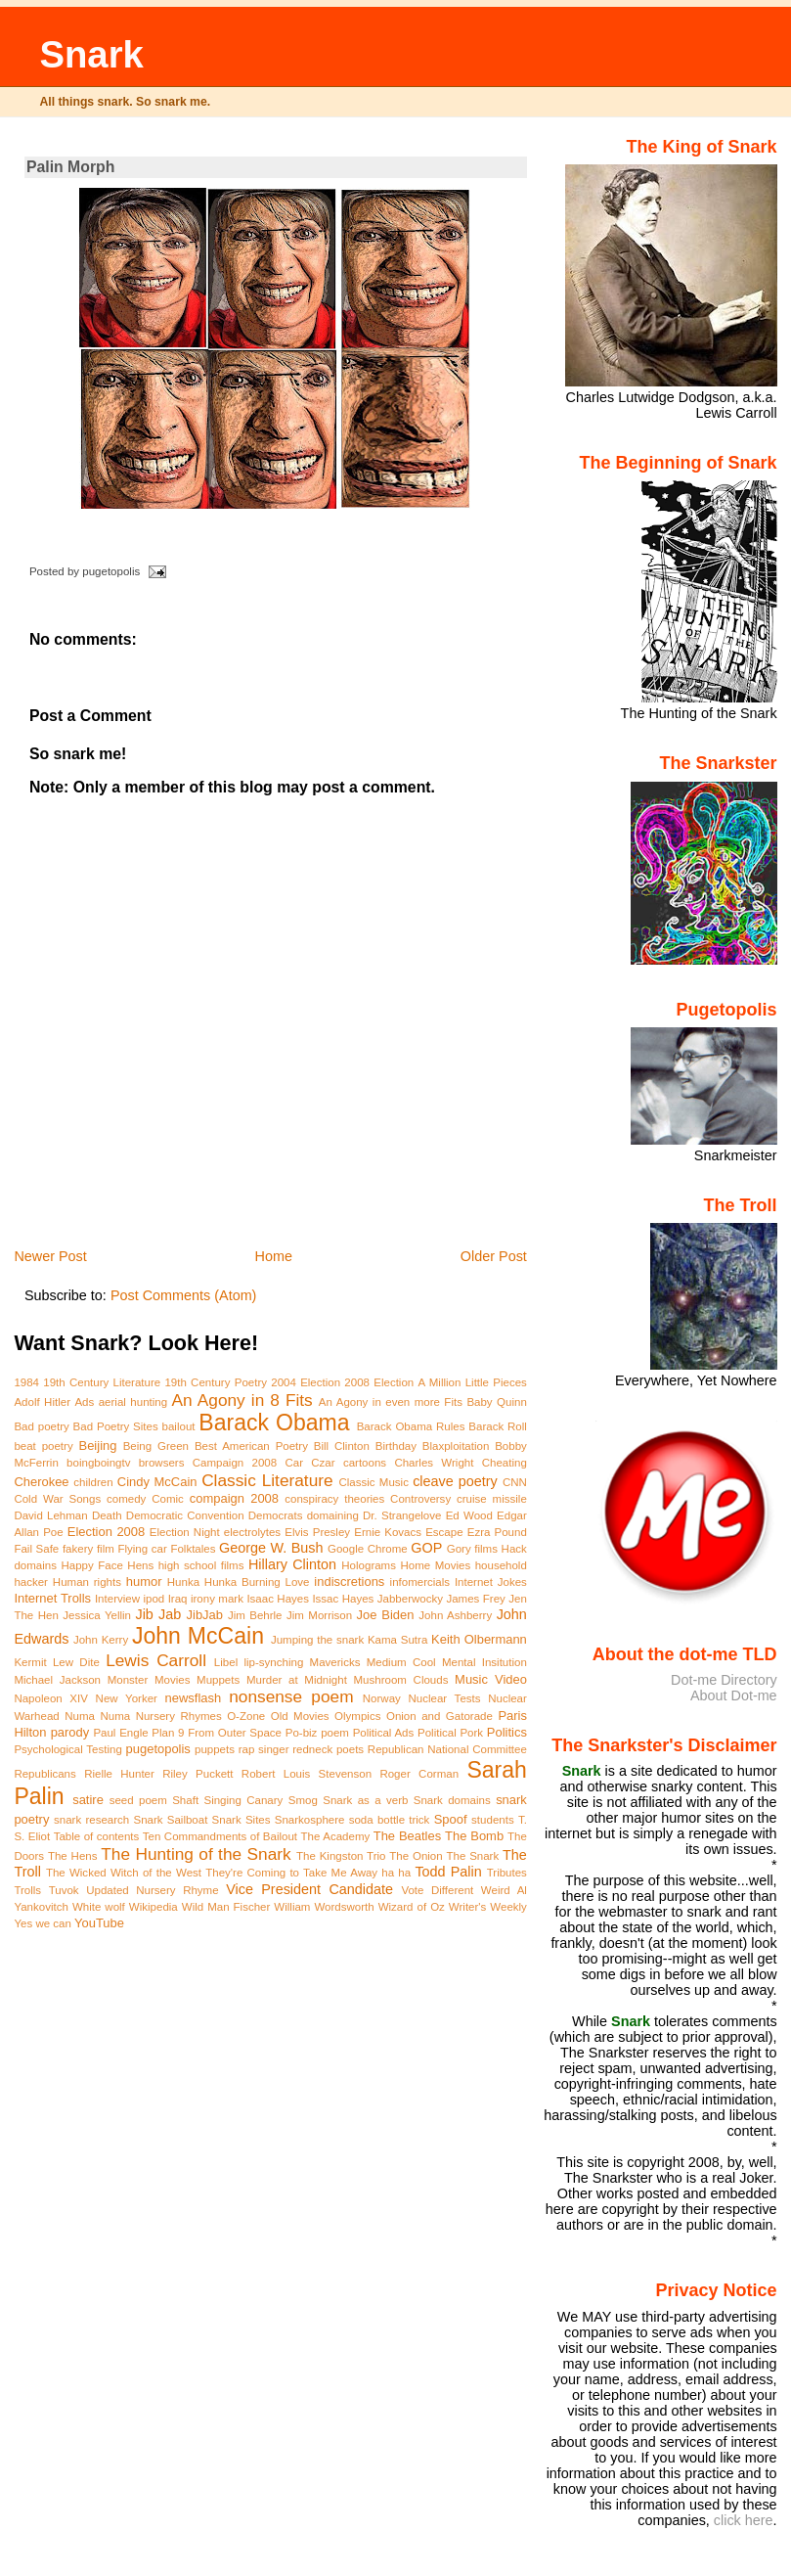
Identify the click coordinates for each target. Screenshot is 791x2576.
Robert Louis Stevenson (307, 1774)
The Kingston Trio (340, 1856)
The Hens (73, 1856)
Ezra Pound (497, 1532)
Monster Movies (149, 1680)
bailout (179, 1426)
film (105, 1549)
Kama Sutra (397, 1640)
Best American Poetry (251, 1446)
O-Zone (246, 1716)
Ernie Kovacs (387, 1532)
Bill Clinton (342, 1446)
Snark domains (452, 1800)
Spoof (450, 1819)
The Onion (415, 1856)
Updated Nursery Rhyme (152, 1890)
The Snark (472, 1856)
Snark (91, 54)
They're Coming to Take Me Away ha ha (308, 1872)
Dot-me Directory (724, 1680)
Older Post (494, 1256)
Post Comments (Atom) (183, 1295)
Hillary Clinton (292, 1564)
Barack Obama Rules (411, 1426)
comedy (126, 1499)
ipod (153, 1598)
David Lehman (50, 1515)
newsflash (193, 1698)
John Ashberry (455, 1615)
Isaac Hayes (277, 1598)
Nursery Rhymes (179, 1716)
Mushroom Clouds (401, 1680)
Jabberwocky (410, 1598)
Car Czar (309, 1463)
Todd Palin (448, 1871)
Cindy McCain (157, 1481)
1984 (26, 1382)
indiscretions (349, 1581)
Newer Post (50, 1256)
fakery (78, 1549)
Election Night (185, 1532)
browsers (162, 1463)
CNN (515, 1482)
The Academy (336, 1836)
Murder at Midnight (296, 1680)
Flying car (141, 1549)
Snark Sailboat (170, 1820)
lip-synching (273, 1662)
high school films (201, 1565)
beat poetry (43, 1446)
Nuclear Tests (445, 1698)
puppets (215, 1749)
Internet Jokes (491, 1582)
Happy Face (91, 1565)
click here (743, 2520)
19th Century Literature (101, 1382)
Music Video (491, 1679)
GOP (426, 1548)
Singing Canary (243, 1800)
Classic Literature (266, 1480)
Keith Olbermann (479, 1639)
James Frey (475, 1598)
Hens (140, 1565)
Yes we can (42, 1923)
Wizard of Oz (411, 1907)
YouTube (99, 1923)
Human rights (87, 1582)
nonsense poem (291, 1696)
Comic (168, 1499)
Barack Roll (497, 1426)
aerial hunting (133, 1402)
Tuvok (64, 1890)
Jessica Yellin (97, 1615)
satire (88, 1799)
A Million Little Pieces (471, 1382)
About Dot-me (733, 1695)
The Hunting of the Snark (195, 1854)
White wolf (98, 1907)
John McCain (198, 1636)
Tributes (507, 1872)
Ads (84, 1402)
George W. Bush (271, 1548)
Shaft (185, 1800)
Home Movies (435, 1565)
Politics (507, 1732)
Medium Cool (401, 1662)
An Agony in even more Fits (390, 1402)
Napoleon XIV (51, 1698)
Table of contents (97, 1836)
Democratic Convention (185, 1515)
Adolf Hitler (42, 1402)
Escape (443, 1532)
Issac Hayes (343, 1598)
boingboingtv (98, 1463)
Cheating (504, 1463)
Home (273, 1256)
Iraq (178, 1598)
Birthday (396, 1446)
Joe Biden (386, 1614)
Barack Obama (273, 1422)
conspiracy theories (334, 1499)
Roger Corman (419, 1774)
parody (70, 1732)
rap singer (264, 1749)
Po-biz (302, 1733)
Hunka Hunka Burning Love (238, 1582)
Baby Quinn (496, 1402)
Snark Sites (241, 1820)
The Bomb (474, 1836)
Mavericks (335, 1662)
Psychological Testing (67, 1749)
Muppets (218, 1680)
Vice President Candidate (309, 1889)
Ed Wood (469, 1515)
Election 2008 (106, 1531)
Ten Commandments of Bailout (220, 1836)
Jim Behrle (255, 1615)
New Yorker (126, 1698)
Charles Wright (433, 1463)
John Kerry (100, 1640)
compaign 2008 (234, 1498)
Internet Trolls (52, 1598)
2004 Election (305, 1382)
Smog (303, 1800)
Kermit (30, 1662)
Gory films (472, 1549)
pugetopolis (158, 1748)
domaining (333, 1515)
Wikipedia (153, 1907)
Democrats (275, 1515)
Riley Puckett (197, 1774)
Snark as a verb (365, 1800)
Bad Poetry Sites (115, 1426)
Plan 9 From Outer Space (217, 1733)
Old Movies (300, 1716)
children (92, 1482)
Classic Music (373, 1482)
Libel (226, 1662)
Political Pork (450, 1733)
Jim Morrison (319, 1615)
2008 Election (379, 1382)
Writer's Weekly (488, 1907)
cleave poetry (455, 1481)
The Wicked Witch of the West (123, 1872)
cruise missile (492, 1499)
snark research (91, 1820)
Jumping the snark (317, 1640)
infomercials (420, 1582)
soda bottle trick (389, 1820)
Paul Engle (120, 1733)
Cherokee (41, 1481)
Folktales (192, 1549)
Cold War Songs (57, 1499)
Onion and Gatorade (439, 1716)
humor (144, 1581)
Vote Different (437, 1890)
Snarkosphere (310, 1820)
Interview (117, 1598)
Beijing (98, 1445)
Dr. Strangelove (402, 1515)
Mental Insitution (484, 1662)
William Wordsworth (324, 1907)
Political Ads (384, 1733)
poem (335, 1733)
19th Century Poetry (215, 1382)
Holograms (368, 1565)
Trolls (27, 1890)
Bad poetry (41, 1426)
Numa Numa (97, 1716)
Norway (382, 1698)
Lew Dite (76, 1662)
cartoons (364, 1463)
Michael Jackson (57, 1680)
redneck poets (328, 1749)
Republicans (44, 1774)
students (492, 1820)
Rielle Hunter (119, 1774)
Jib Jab (158, 1614)
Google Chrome (368, 1549)
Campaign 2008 (235, 1463)
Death (107, 1515)
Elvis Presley (317, 1532)
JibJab (205, 1614)
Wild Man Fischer (226, 1907)
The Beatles (407, 1836)
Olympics (357, 1716)
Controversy (420, 1499)
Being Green (156, 1446)
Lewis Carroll (156, 1660)
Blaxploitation (456, 1446)
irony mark (217, 1598)
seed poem (138, 1800)
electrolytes (252, 1532)
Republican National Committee (447, 1749)
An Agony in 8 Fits (242, 1400)
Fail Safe (36, 1549)
